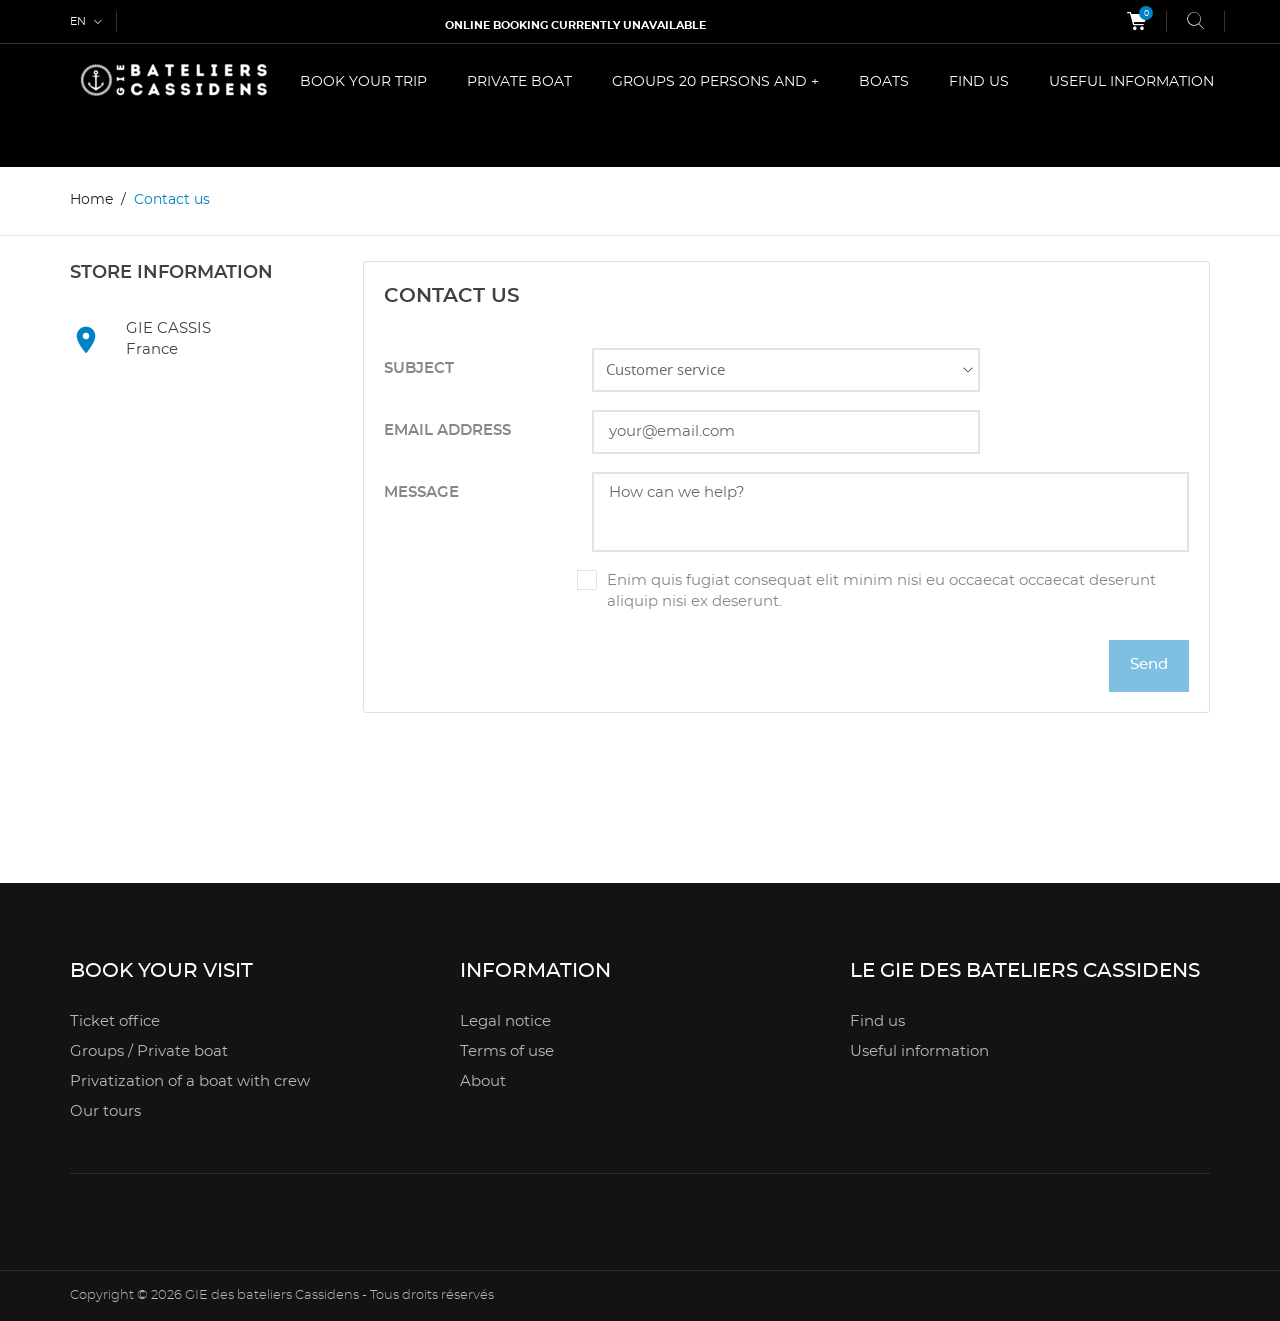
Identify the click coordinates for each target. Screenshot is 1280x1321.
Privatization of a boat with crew (190, 1081)
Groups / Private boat (149, 1051)
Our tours (105, 1111)
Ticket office (115, 1021)
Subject (419, 368)
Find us (877, 1021)
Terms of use (507, 1051)
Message (421, 492)
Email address (447, 430)
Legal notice (505, 1021)
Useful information (919, 1051)
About (483, 1081)
